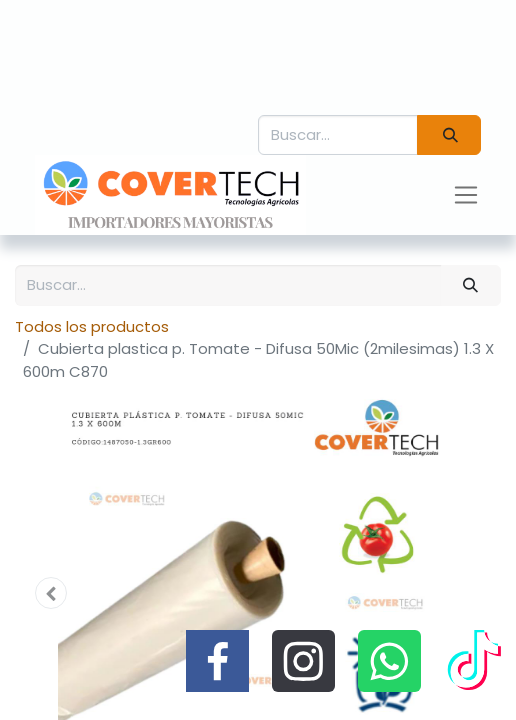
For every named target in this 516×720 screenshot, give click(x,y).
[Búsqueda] (449, 135)
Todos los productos (92, 326)
